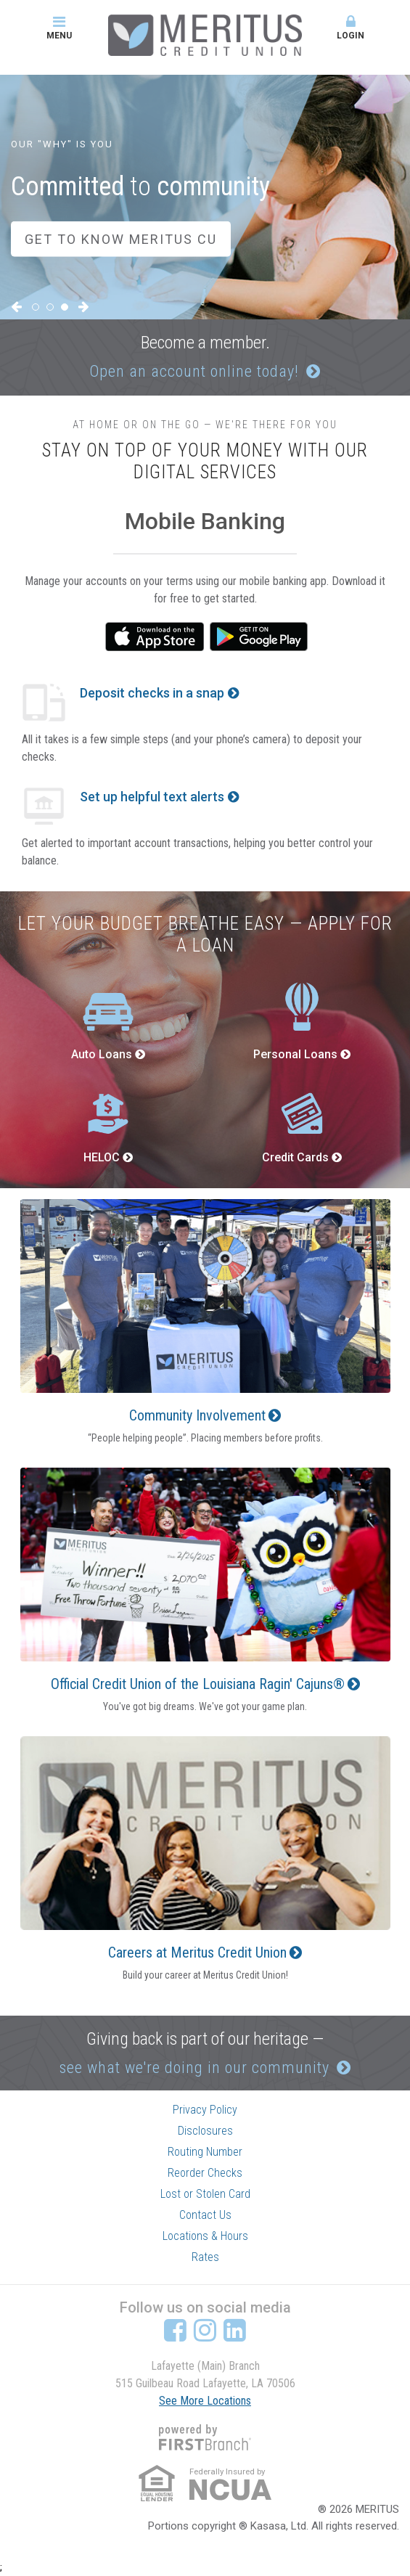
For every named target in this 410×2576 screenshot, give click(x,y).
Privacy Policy (205, 2110)
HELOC (101, 1157)
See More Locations (205, 2401)
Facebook (175, 2330)
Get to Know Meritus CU (121, 239)
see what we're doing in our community (194, 2067)
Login (350, 28)
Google (259, 636)
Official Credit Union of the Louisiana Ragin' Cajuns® (198, 1684)
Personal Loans (295, 1054)
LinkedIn (235, 2330)
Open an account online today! (194, 371)
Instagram (205, 2330)
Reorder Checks (205, 2173)
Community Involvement (197, 1415)
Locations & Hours (205, 2236)
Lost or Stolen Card (205, 2194)
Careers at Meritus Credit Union (197, 1952)
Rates (205, 2257)
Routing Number (205, 2152)
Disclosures (205, 2131)
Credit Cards (295, 1157)
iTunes (154, 636)
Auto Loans (101, 1054)
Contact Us (205, 2215)
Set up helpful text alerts (152, 796)
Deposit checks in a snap (152, 692)
